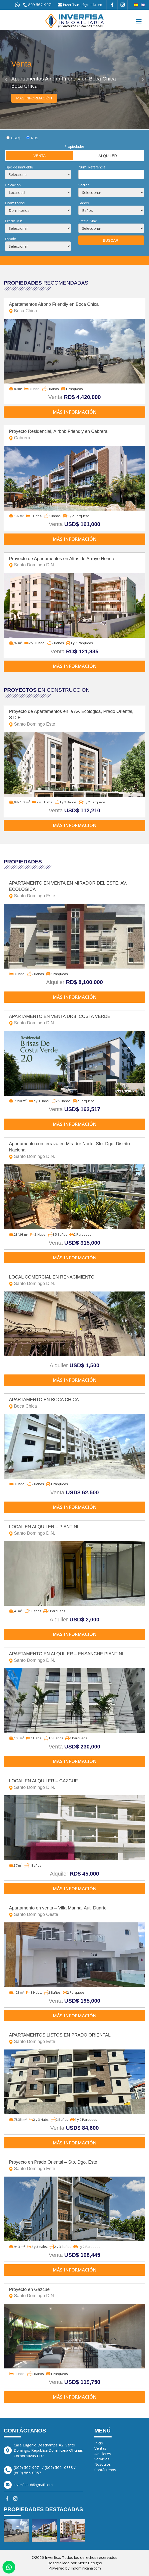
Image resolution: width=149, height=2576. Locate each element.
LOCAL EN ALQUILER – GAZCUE (74, 1784)
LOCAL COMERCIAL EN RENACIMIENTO (74, 1281)
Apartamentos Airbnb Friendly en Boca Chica (74, 308)
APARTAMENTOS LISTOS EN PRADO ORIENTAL (74, 2039)
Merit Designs (90, 2562)
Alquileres (102, 2453)
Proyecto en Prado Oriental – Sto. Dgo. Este (74, 2166)
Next (143, 79)
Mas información (34, 98)
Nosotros (102, 2464)
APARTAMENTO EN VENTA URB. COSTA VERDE (74, 1020)
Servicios (102, 2458)
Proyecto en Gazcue (74, 2293)
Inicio (98, 2442)
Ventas (100, 2448)
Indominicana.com (86, 2568)
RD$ (34, 138)
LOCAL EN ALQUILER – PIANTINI (74, 1530)
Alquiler (95, 155)
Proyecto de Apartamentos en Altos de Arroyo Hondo (74, 562)
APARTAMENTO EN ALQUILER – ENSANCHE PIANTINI (74, 1657)
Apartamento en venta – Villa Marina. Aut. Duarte (74, 1911)
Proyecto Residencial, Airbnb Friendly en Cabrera (74, 435)
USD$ (15, 138)
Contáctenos (105, 2469)
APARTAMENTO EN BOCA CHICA (74, 1403)
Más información (75, 412)
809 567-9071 (40, 4)
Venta (26, 155)
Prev (6, 79)
